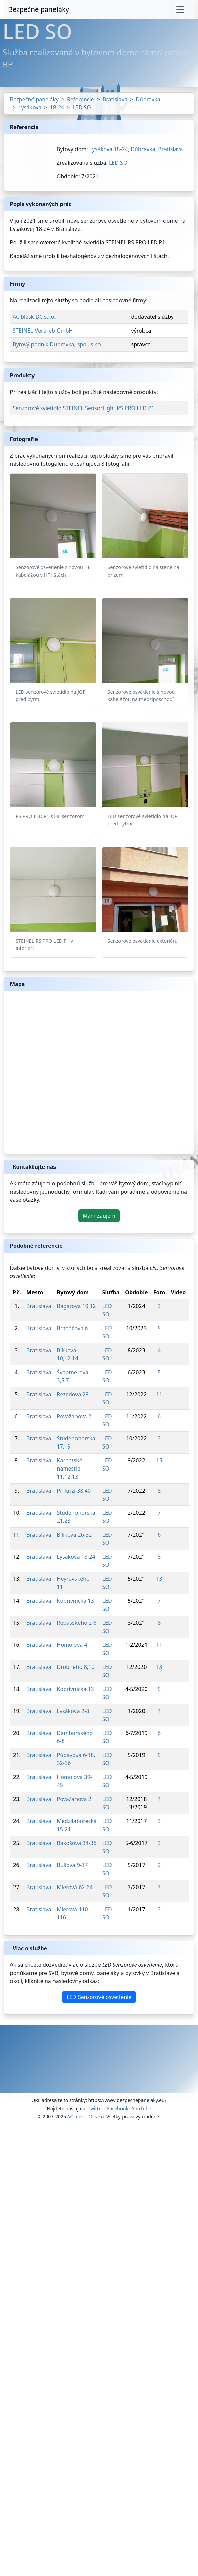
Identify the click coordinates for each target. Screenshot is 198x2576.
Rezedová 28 (73, 1394)
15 (159, 1460)
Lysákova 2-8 (73, 1711)
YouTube (141, 2108)
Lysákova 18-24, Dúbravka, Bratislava (136, 149)
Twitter (95, 2108)
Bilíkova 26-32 (74, 1534)
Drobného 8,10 (76, 1667)
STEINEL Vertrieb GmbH (43, 330)
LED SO (118, 162)
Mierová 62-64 (75, 1887)
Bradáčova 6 (72, 1328)
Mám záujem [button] (99, 1215)
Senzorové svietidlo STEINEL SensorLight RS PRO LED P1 (83, 408)
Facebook (117, 2108)
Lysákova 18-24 (76, 1556)
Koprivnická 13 (75, 1600)
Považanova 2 (74, 1416)
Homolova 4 (72, 1645)
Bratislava (115, 99)
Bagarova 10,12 (76, 1306)
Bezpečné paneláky (38, 9)
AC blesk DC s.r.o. (34, 316)
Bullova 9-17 (72, 1865)
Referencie (80, 99)
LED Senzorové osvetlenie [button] (99, 1997)
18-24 (57, 107)
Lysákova (29, 107)
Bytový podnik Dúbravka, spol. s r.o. (57, 344)
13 (159, 1578)
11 (159, 1394)
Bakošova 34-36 (77, 1843)
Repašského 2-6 (77, 1622)
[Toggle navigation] (180, 9)
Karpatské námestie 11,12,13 (69, 1468)
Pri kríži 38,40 (74, 1490)
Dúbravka (148, 99)
